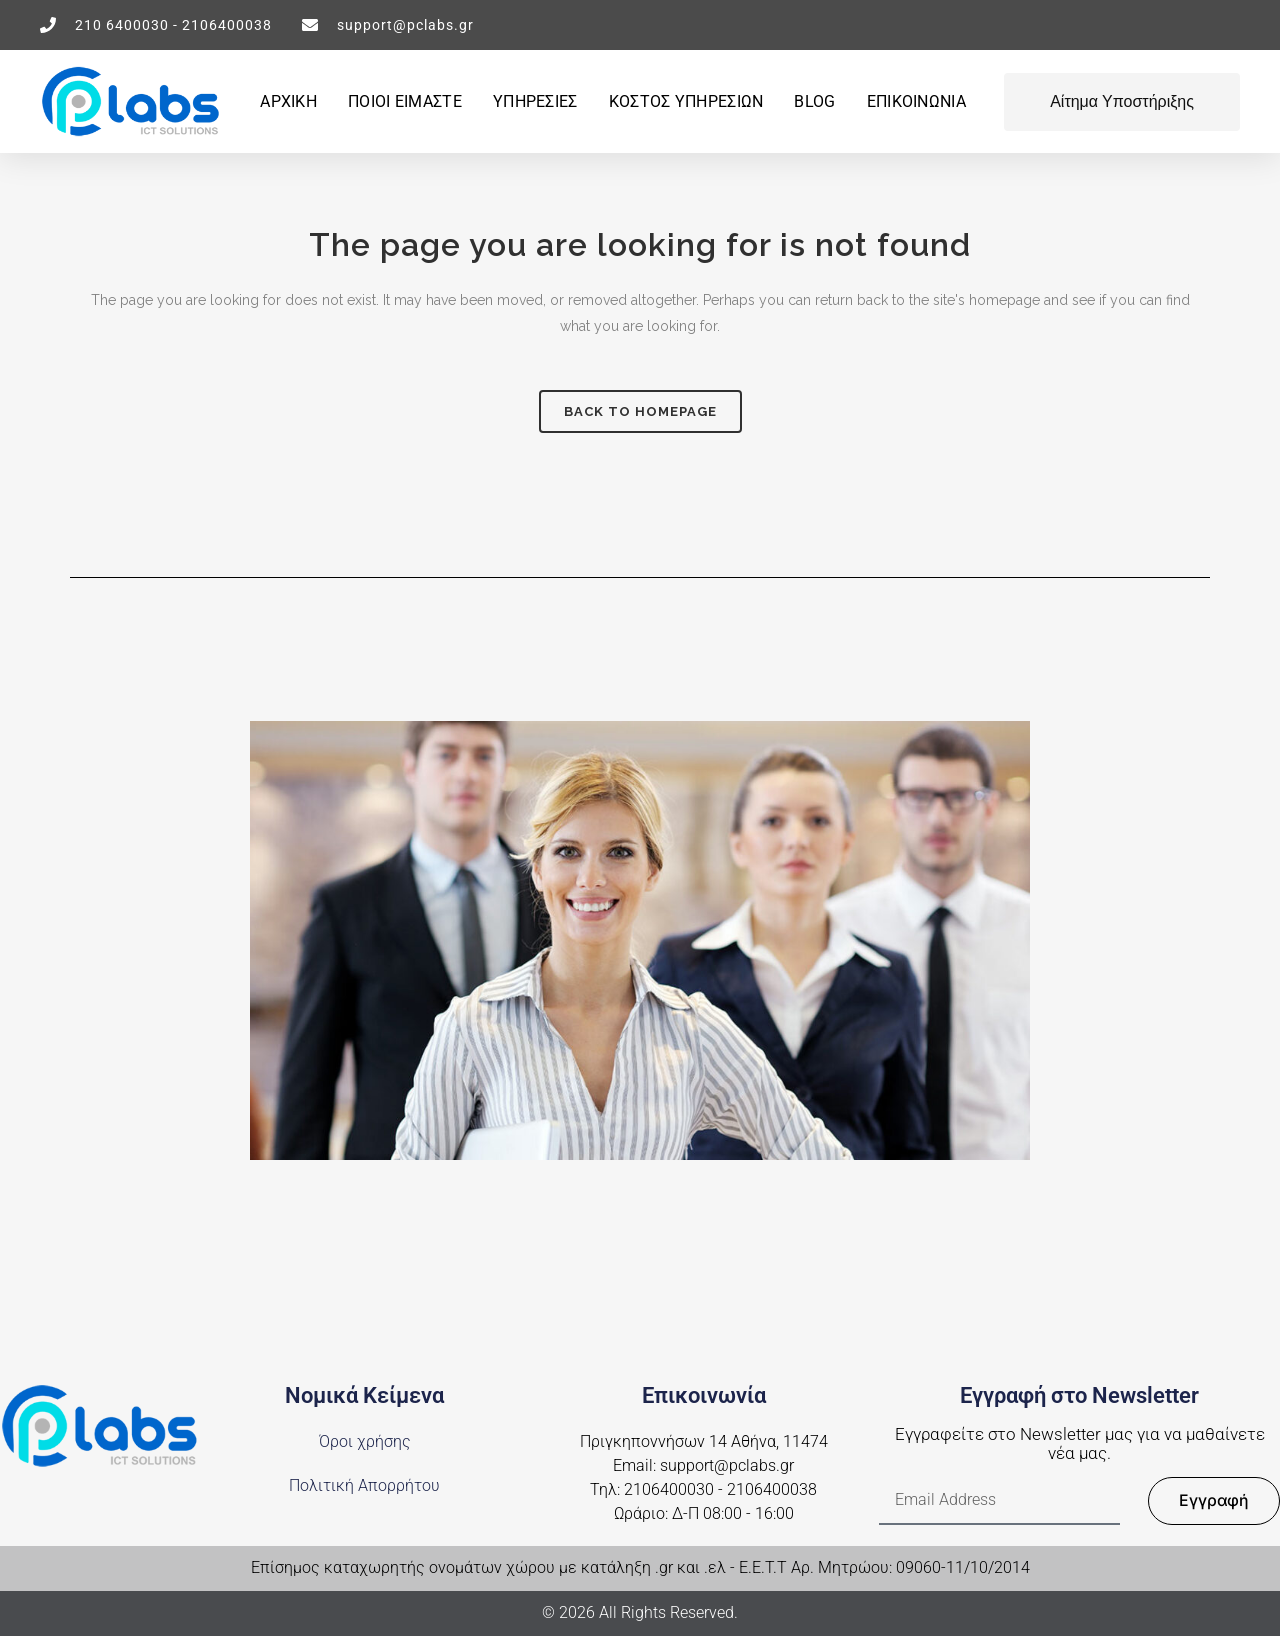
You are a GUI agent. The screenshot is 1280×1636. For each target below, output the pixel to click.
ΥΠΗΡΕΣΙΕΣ (535, 101)
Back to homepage (640, 411)
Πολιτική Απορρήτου (364, 1486)
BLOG (814, 101)
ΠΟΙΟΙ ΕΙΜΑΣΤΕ (405, 101)
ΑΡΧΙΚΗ (288, 101)
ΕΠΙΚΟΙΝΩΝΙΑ (916, 101)
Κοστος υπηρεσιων (686, 101)
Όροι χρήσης (365, 1441)
